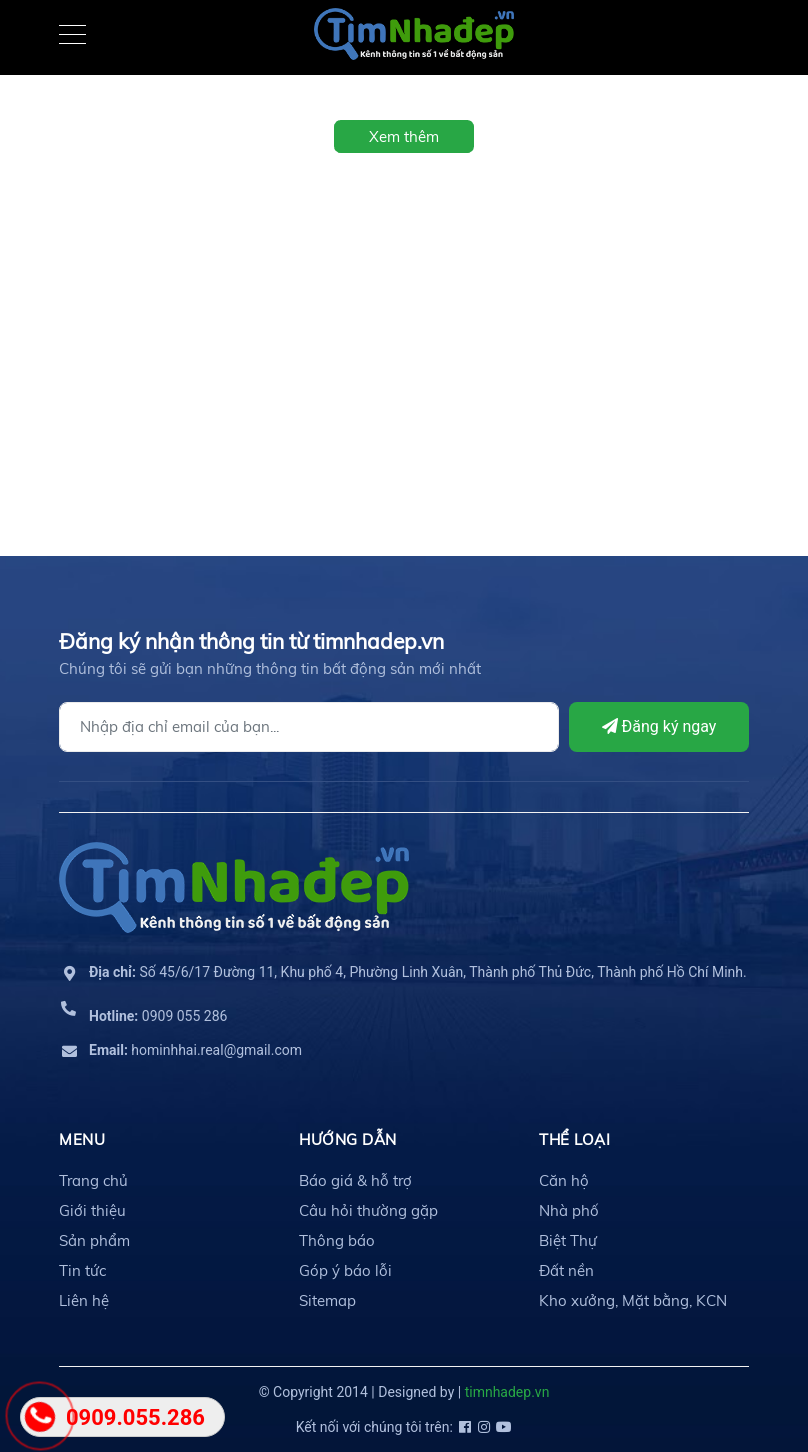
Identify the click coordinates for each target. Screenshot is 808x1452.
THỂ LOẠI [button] (574, 1139)
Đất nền (566, 1270)
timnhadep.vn (507, 1392)
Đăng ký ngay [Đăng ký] (659, 726)
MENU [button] (82, 1139)
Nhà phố (569, 1210)
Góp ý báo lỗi (345, 1270)
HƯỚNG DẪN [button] (348, 1139)
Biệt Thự (568, 1240)
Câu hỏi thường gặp (368, 1210)
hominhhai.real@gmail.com (195, 1050)
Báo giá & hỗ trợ (355, 1180)
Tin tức (82, 1270)
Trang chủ (93, 1180)
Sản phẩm (94, 1240)
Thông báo (337, 1240)
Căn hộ (564, 1180)
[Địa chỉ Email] (309, 727)
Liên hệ (84, 1300)
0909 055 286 (158, 1016)
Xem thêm (404, 136)
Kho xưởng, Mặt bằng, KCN (633, 1300)
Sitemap (327, 1300)
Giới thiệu (92, 1210)
